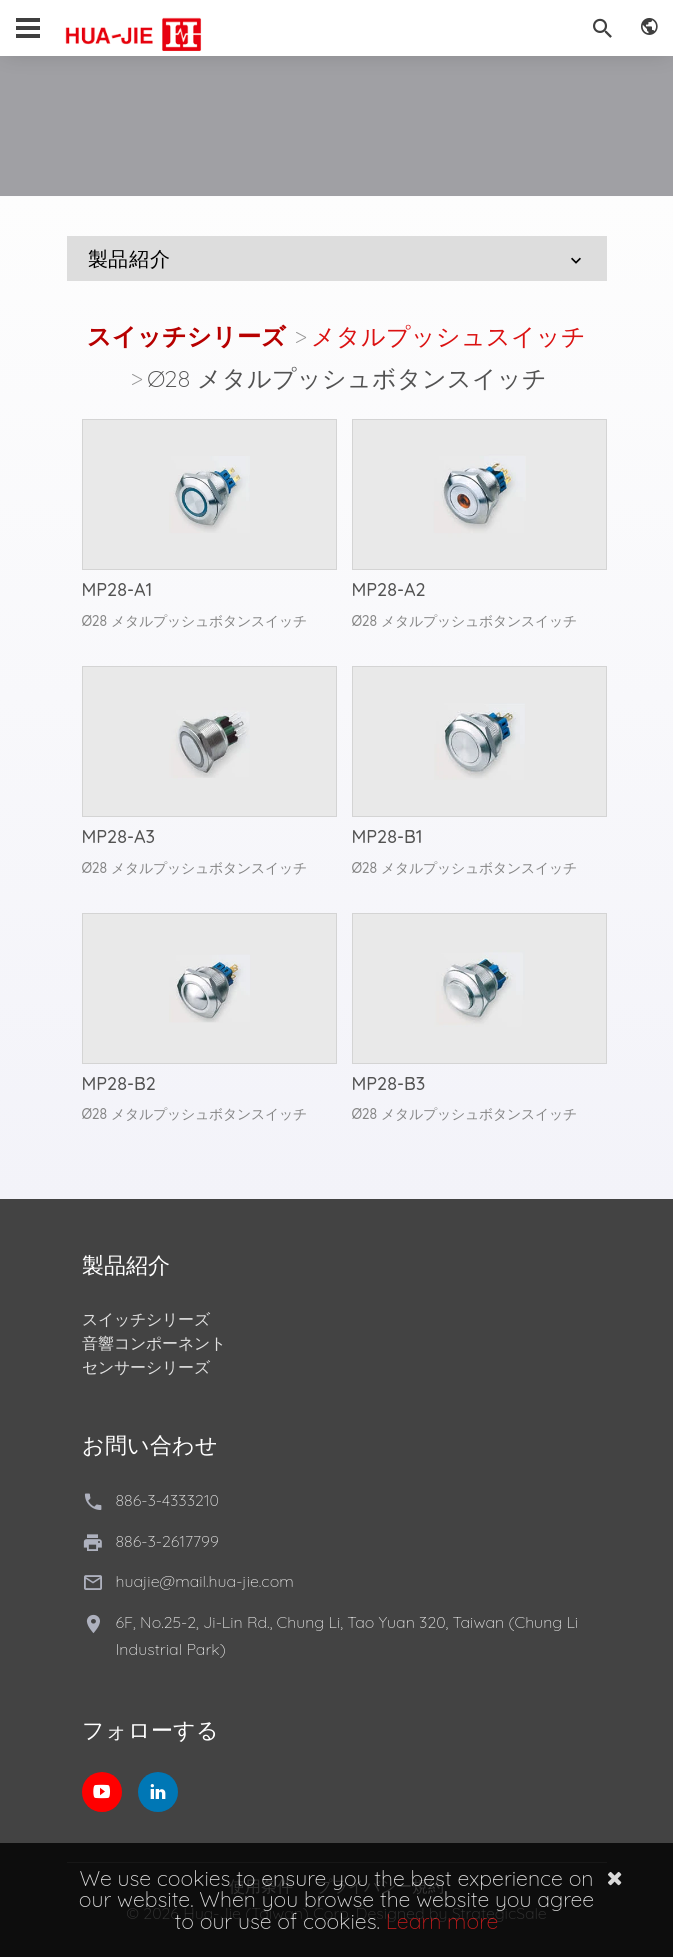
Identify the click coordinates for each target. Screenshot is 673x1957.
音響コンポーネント (154, 1343)
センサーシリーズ (146, 1367)
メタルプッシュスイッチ (448, 336)
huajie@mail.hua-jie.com (205, 1581)
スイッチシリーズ (186, 336)
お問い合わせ (150, 1445)
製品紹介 (337, 258)
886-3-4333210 (167, 1500)
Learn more (442, 1921)
